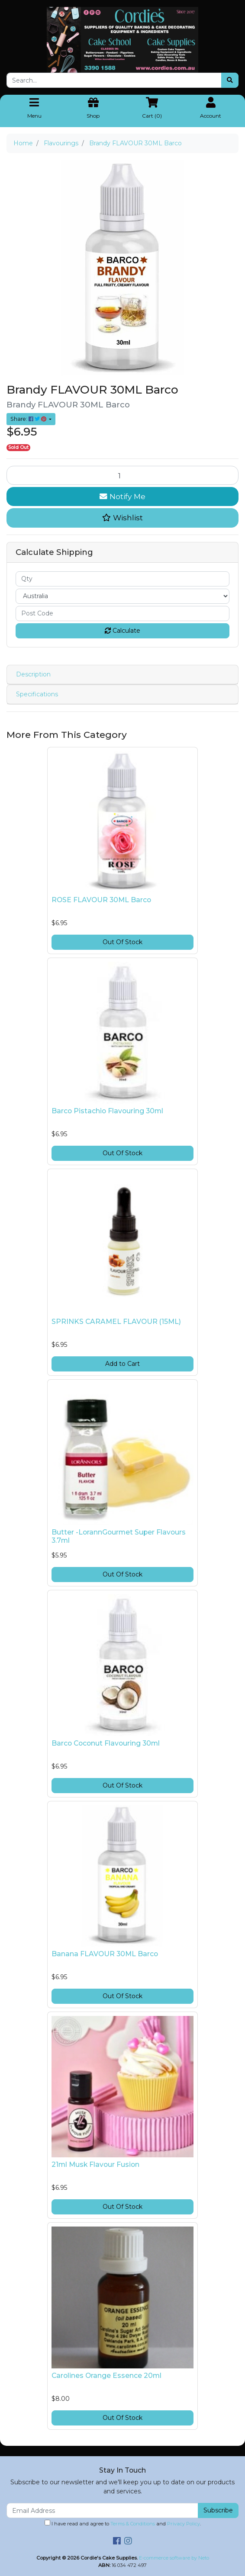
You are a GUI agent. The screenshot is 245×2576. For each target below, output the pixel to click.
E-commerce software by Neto (174, 2558)
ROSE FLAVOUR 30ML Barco (101, 900)
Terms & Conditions (132, 2524)
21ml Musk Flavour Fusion (95, 2164)
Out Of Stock (122, 942)
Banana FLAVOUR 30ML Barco (105, 1954)
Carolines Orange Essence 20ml (106, 2375)
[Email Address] (102, 2510)
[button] (122, 517)
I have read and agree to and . (123, 2523)
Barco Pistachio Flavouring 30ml (107, 1111)
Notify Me (122, 496)
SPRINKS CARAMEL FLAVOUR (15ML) (116, 1321)
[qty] (122, 578)
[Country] (122, 596)
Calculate (122, 630)
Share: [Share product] (29, 419)
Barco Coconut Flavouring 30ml (106, 1743)
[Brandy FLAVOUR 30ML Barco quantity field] (122, 475)
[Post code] (122, 613)
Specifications (37, 694)
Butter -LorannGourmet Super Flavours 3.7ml (119, 1536)
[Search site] (230, 80)
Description (33, 674)
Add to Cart (122, 1364)
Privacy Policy (183, 2524)
